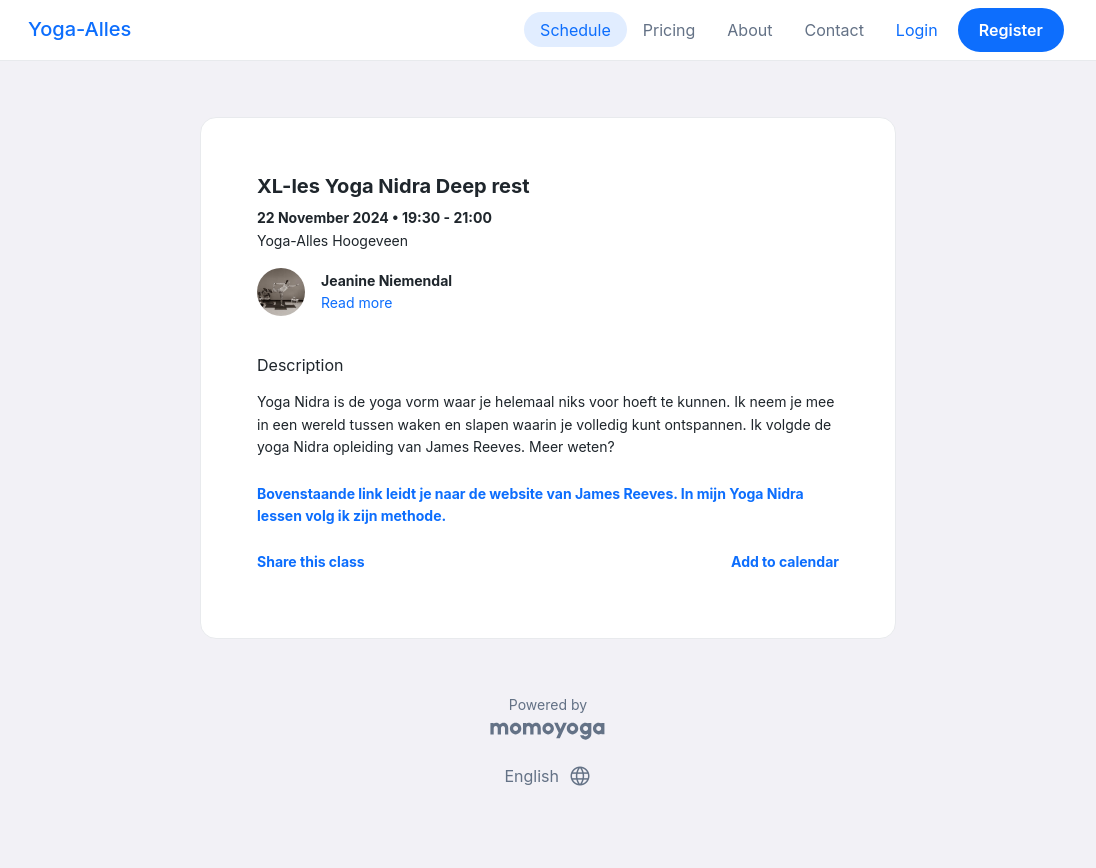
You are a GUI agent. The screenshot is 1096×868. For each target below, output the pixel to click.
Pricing (669, 30)
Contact (833, 30)
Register (1011, 30)
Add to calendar (785, 561)
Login (917, 30)
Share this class (311, 561)
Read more (356, 302)
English (547, 776)
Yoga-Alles (79, 29)
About (749, 30)
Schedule (575, 30)
